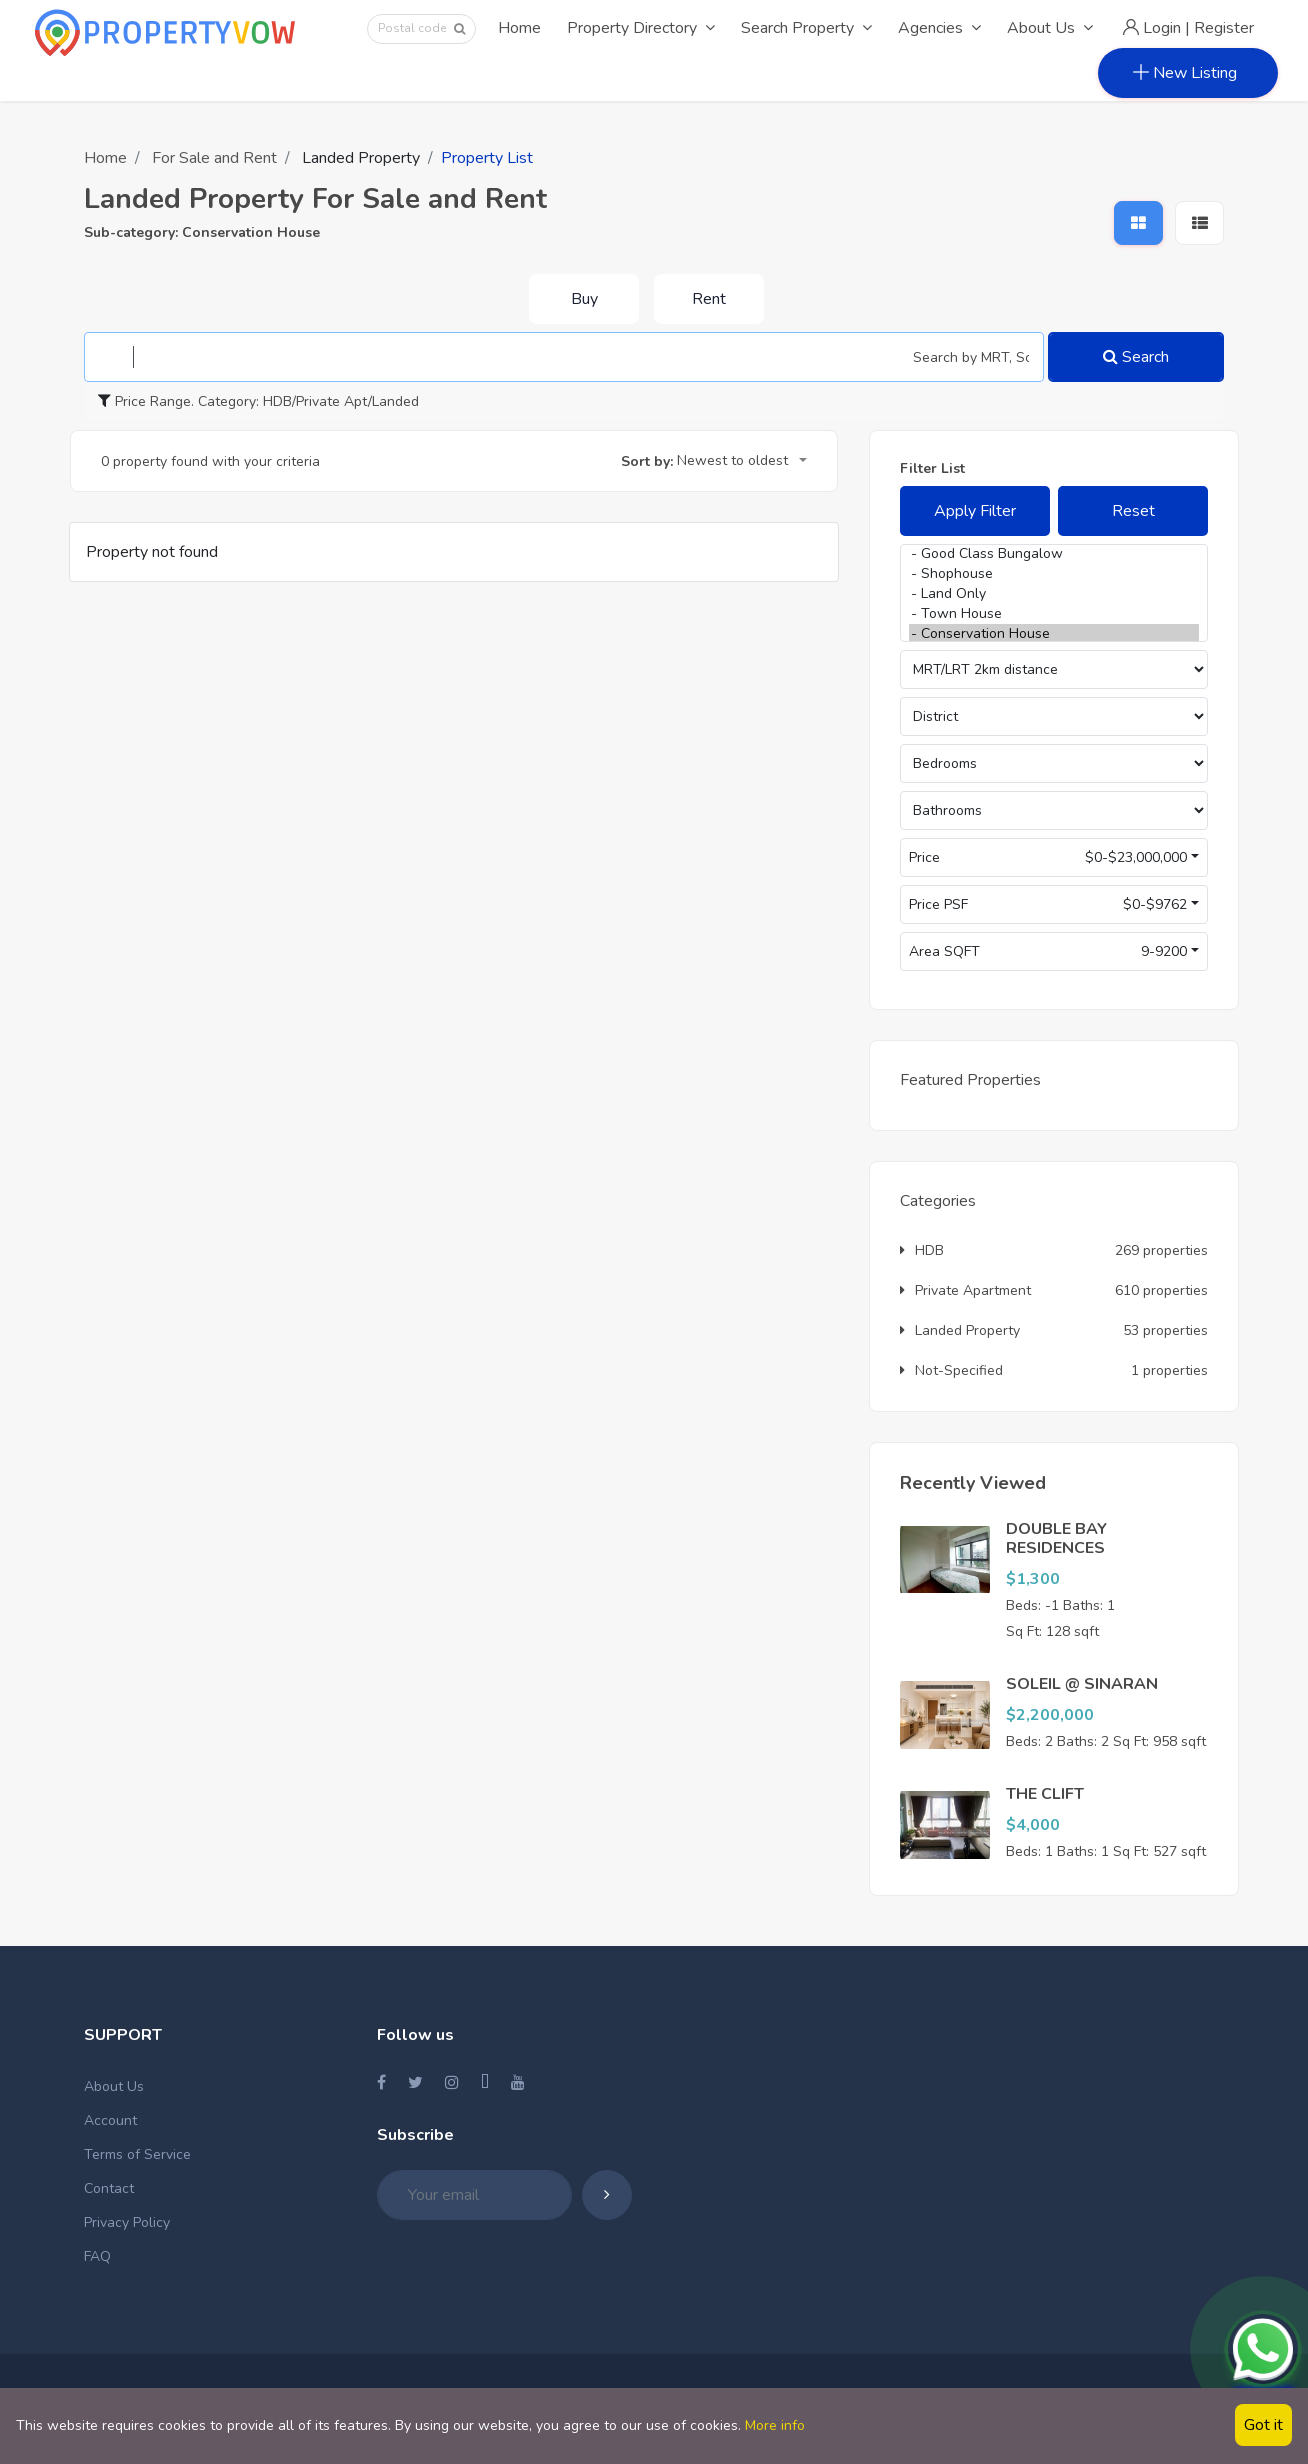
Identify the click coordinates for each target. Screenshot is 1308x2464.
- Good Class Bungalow (1054, 554)
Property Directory (641, 28)
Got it (1263, 2425)
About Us (1050, 28)
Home (519, 28)
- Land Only (1054, 594)
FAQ (97, 2256)
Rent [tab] (709, 299)
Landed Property (960, 1330)
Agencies (939, 28)
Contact (109, 2188)
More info (775, 2425)
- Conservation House (1054, 634)
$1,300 (1033, 1579)
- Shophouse (1054, 574)
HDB (922, 1250)
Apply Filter (975, 511)
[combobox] (742, 462)
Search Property (806, 28)
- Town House (1054, 614)
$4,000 (1033, 1825)
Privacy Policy (127, 2222)
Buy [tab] (584, 299)
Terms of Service (137, 2154)
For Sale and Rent (214, 158)
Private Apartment (965, 1290)
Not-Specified (951, 1370)
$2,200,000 (1050, 1715)
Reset (1133, 511)
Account (110, 2120)
